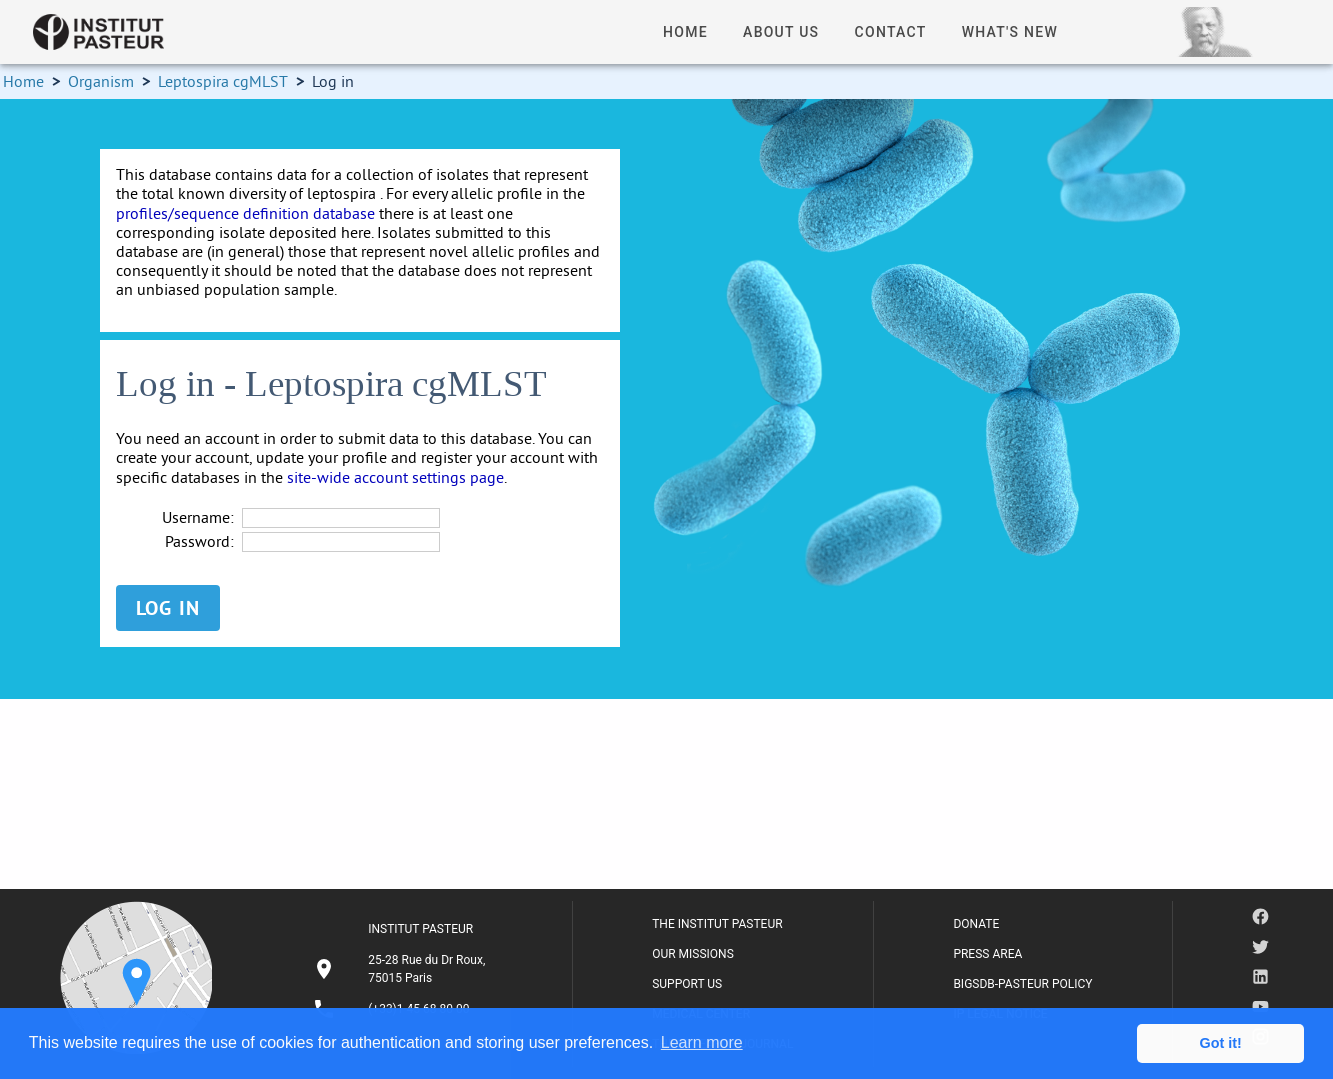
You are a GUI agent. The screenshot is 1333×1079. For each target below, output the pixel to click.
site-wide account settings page (395, 477)
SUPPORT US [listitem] (687, 984)
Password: (199, 541)
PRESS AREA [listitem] (987, 954)
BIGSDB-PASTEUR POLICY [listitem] (1022, 984)
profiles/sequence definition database (245, 213)
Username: (198, 517)
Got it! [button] (1221, 1043)
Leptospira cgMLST (223, 81)
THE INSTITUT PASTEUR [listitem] (717, 924)
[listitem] (402, 969)
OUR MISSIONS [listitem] (693, 954)
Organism (101, 81)
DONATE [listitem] (976, 924)
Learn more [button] (702, 1042)
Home (23, 81)
